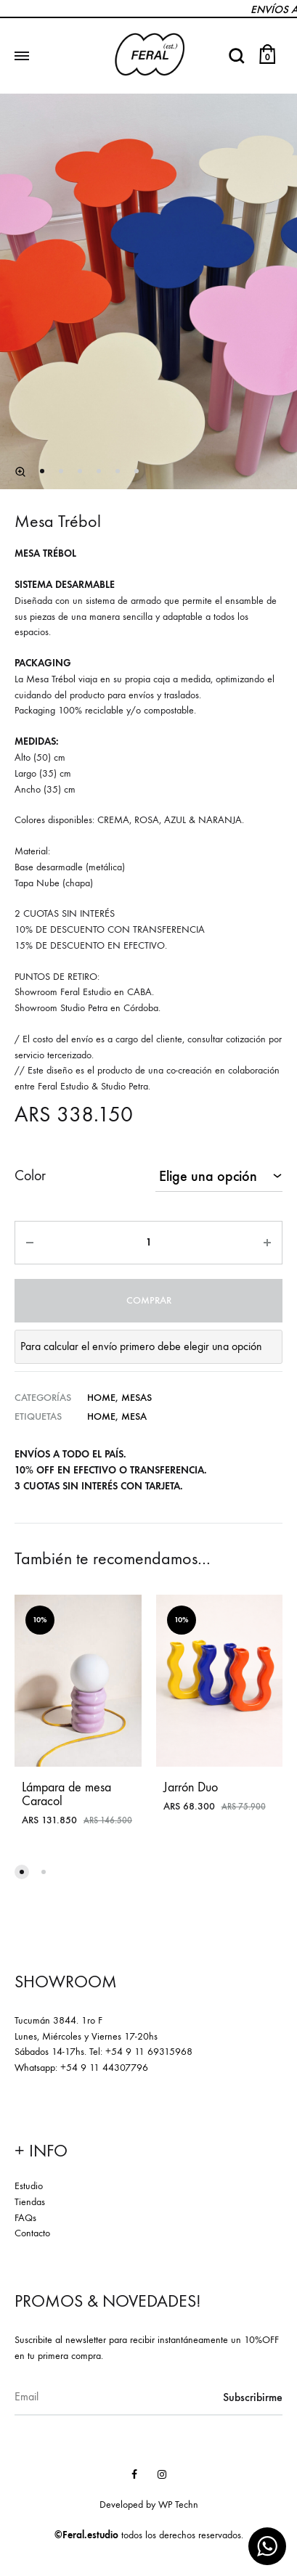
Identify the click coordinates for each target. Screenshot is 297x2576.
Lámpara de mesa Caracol (66, 1794)
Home (101, 1397)
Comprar (148, 1300)
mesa (134, 1416)
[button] (22, 1872)
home (101, 1416)
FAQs (25, 2218)
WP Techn (178, 2504)
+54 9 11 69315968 (148, 2052)
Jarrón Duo (190, 1787)
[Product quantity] (148, 1243)
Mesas (136, 1397)
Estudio (29, 2186)
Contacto (32, 2233)
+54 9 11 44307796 (104, 2068)
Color (30, 1175)
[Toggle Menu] (22, 57)
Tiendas (30, 2202)
